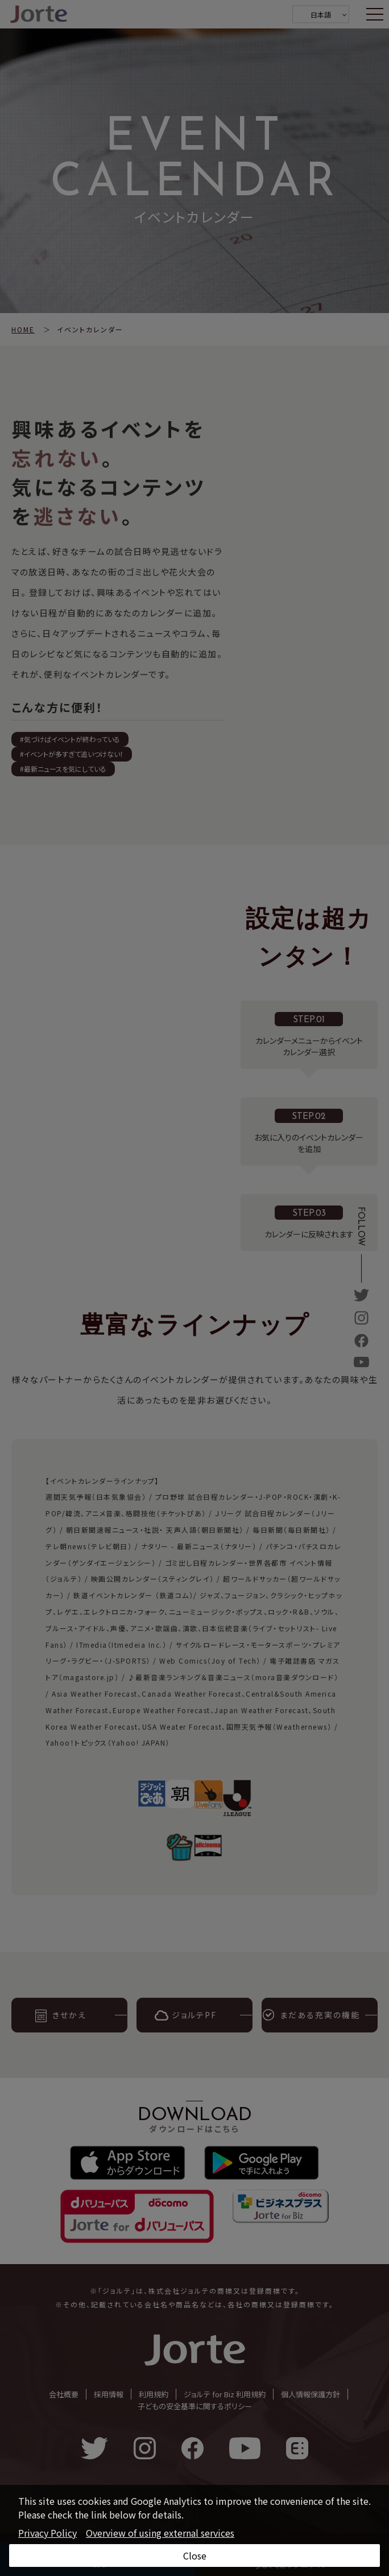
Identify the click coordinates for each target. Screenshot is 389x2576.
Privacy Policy (47, 2533)
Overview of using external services (160, 2533)
